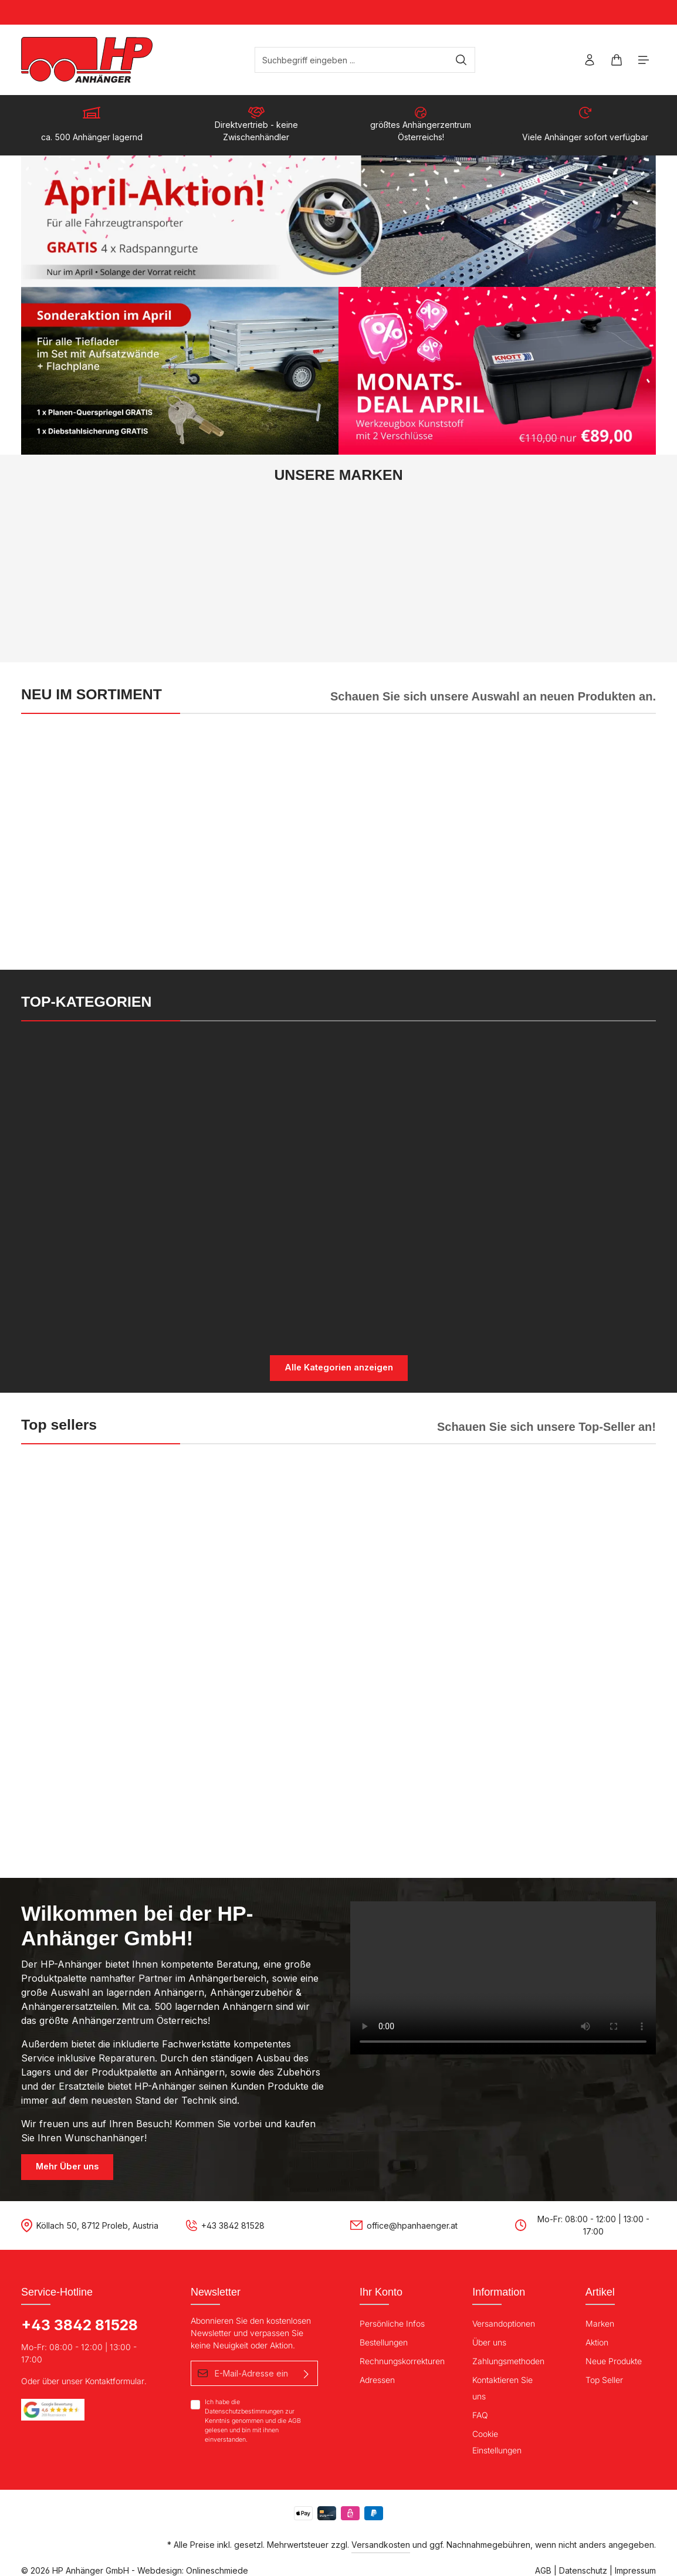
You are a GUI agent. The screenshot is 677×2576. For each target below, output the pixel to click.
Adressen (377, 2379)
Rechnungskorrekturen (402, 2360)
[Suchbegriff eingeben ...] (355, 60)
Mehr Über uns (66, 2166)
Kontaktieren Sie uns (502, 2387)
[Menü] (643, 60)
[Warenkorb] (615, 60)
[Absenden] (306, 2372)
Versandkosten (380, 2543)
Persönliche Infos (392, 2322)
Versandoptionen (503, 2322)
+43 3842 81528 (79, 2324)
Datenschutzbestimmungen (244, 2410)
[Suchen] (465, 60)
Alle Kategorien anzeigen (338, 1368)
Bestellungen (384, 2341)
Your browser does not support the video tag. (503, 1977)
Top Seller (604, 2379)
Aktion (596, 2341)
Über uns (489, 2341)
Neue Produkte (613, 2360)
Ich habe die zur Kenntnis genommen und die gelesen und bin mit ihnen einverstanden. (253, 2419)
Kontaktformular (114, 2380)
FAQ (480, 2414)
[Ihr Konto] (588, 60)
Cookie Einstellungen (497, 2441)
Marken (599, 2322)
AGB (294, 2419)
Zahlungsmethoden (508, 2360)
